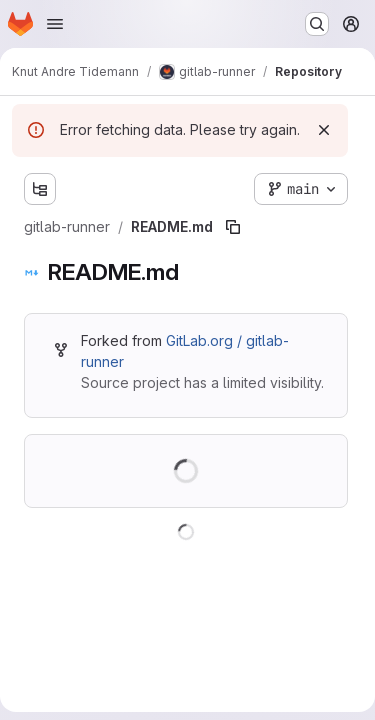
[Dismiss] (324, 130)
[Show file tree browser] (40, 189)
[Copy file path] (233, 227)
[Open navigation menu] (55, 24)
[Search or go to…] (317, 24)
